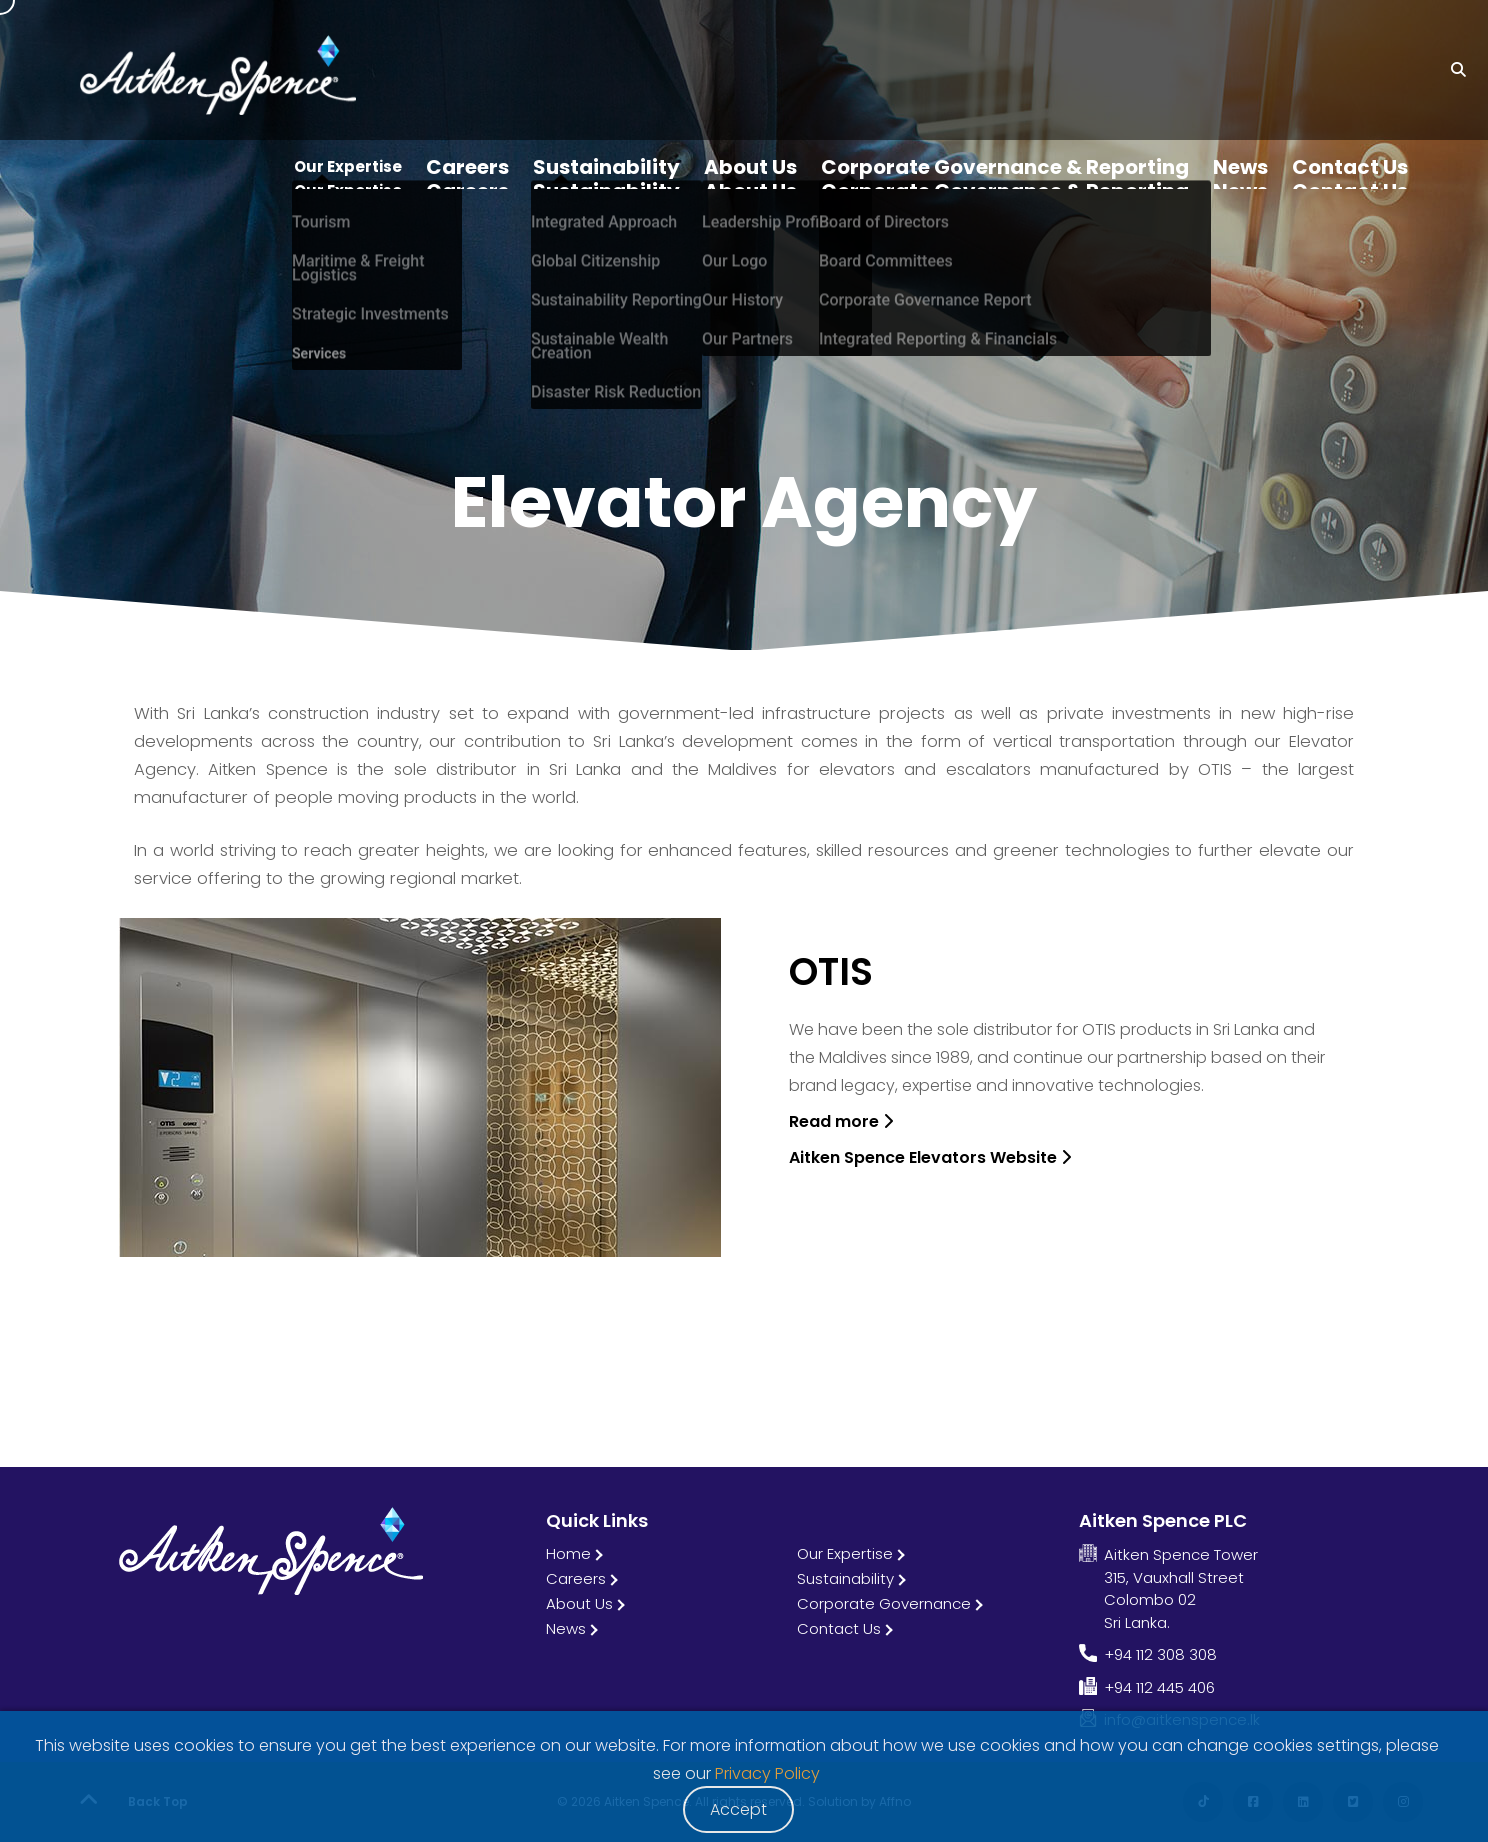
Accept (738, 1809)
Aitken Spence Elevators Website (930, 1157)
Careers (576, 1578)
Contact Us (839, 1628)
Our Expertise (845, 1553)
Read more (841, 1121)
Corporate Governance (884, 1603)
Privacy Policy (767, 1773)
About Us (579, 1603)
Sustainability (845, 1578)
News (566, 1628)
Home (568, 1553)
